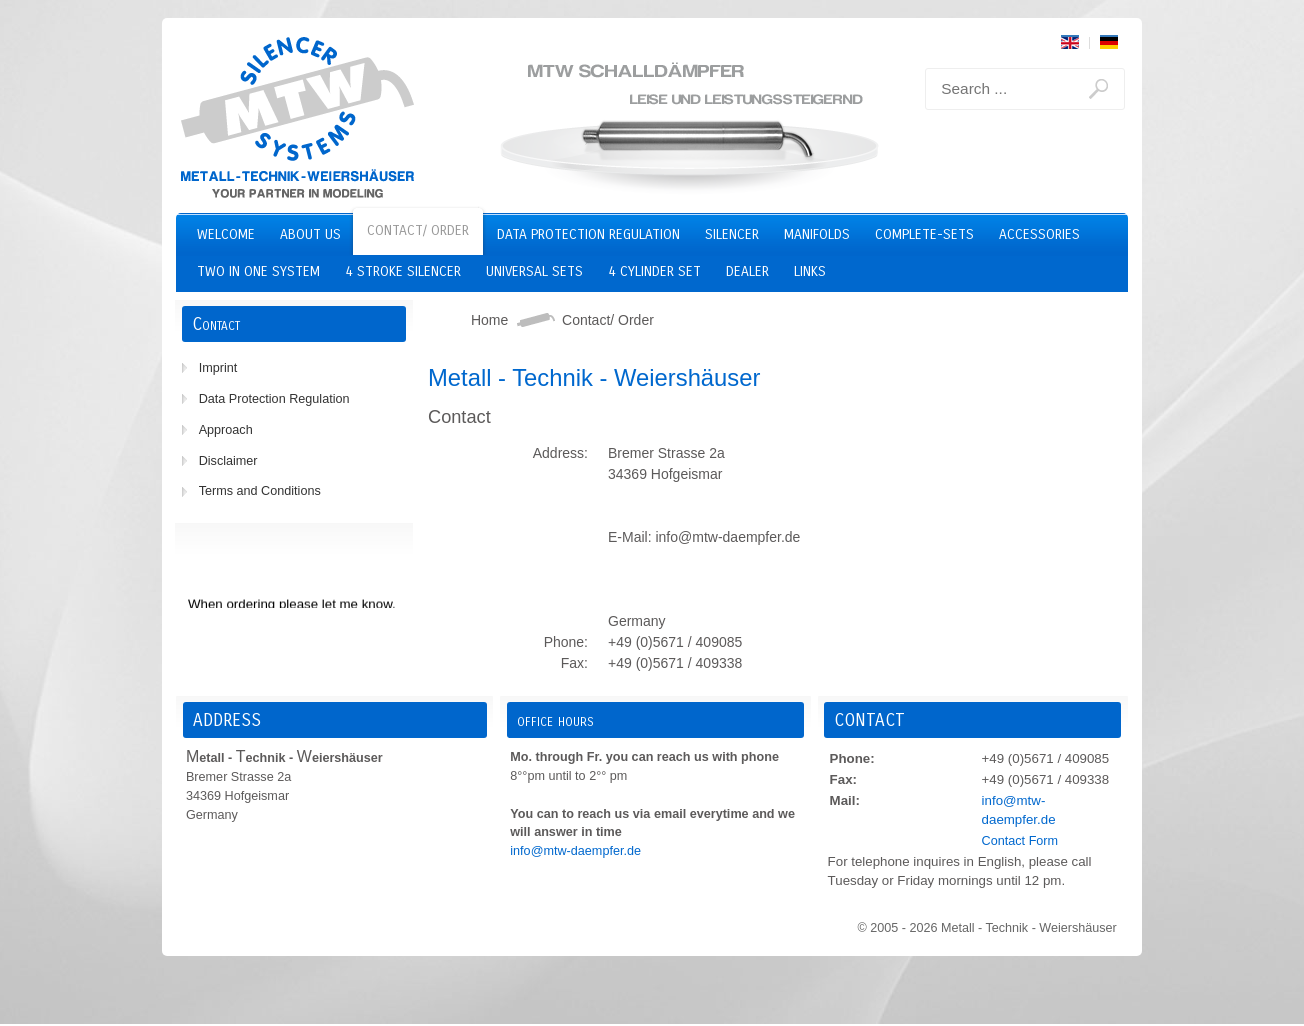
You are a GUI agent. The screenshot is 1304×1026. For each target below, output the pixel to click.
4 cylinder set (654, 271)
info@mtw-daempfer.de (575, 851)
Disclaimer (228, 461)
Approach (226, 430)
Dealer (747, 271)
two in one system (258, 271)
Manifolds (817, 234)
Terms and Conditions (260, 491)
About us (310, 234)
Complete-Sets (924, 234)
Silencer (732, 234)
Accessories (1039, 234)
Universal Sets (534, 271)
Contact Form (1020, 841)
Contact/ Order (418, 230)
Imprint (218, 368)
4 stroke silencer (403, 271)
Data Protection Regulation (588, 234)
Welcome (226, 234)
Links (810, 271)
